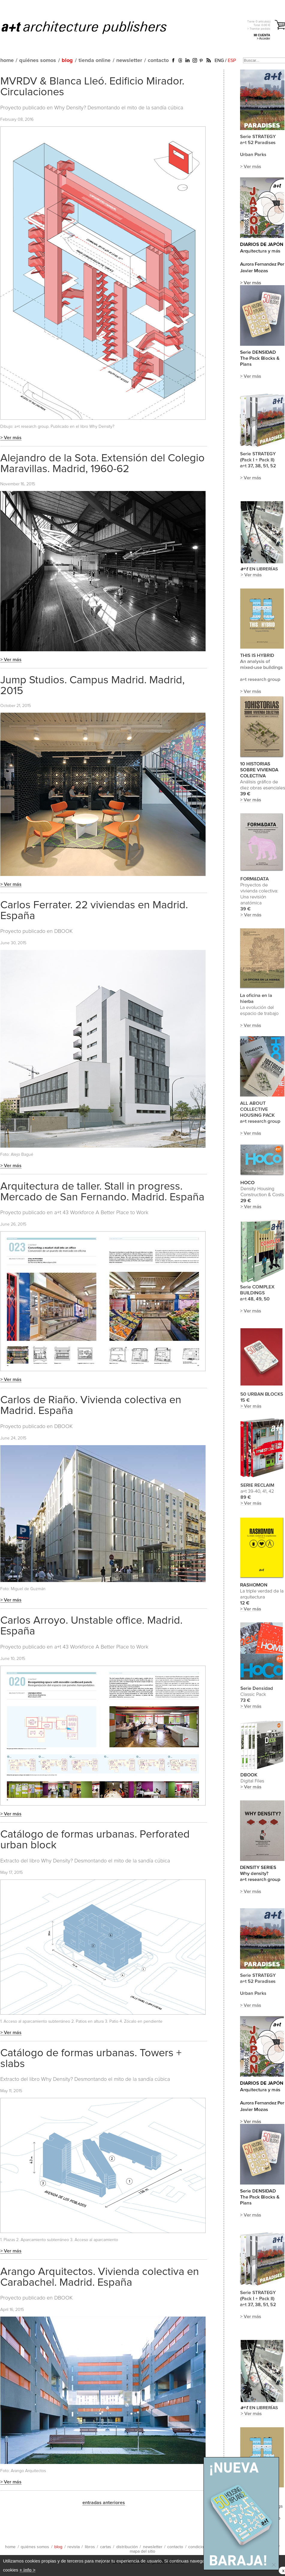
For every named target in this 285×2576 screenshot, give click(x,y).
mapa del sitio (142, 2551)
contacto (158, 60)
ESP (232, 60)
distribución (127, 2547)
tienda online (95, 60)
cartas (105, 2547)
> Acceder (263, 38)
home (7, 60)
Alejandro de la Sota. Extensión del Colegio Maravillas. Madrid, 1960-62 (102, 464)
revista (73, 2547)
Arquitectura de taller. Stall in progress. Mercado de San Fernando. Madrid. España (102, 1192)
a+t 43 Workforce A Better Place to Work (101, 1212)
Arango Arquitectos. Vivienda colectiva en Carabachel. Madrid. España (99, 2277)
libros (90, 2547)
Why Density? (101, 426)
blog (67, 60)
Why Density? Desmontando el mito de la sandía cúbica (118, 108)
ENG (219, 60)
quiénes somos (37, 60)
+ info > (27, 2569)
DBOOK (63, 931)
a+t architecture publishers (91, 27)
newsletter (129, 60)
